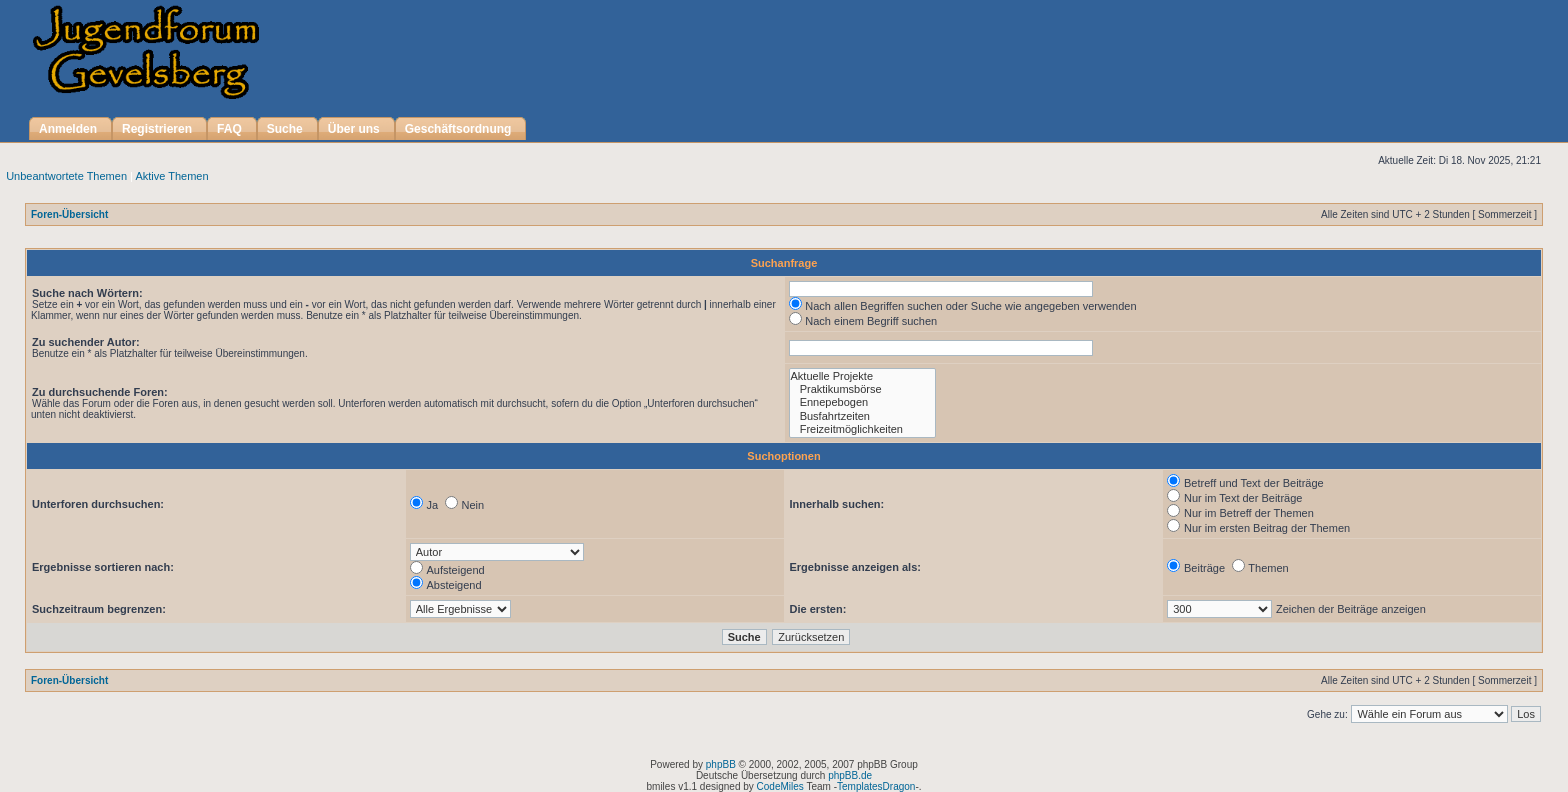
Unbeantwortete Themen (66, 176)
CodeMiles (780, 786)
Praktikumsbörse (862, 389)
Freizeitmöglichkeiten (862, 429)
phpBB (721, 764)
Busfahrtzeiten (862, 416)
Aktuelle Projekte (862, 376)
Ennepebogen (862, 402)
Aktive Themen (171, 176)
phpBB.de (850, 775)
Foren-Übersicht (69, 214)
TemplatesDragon (876, 786)
